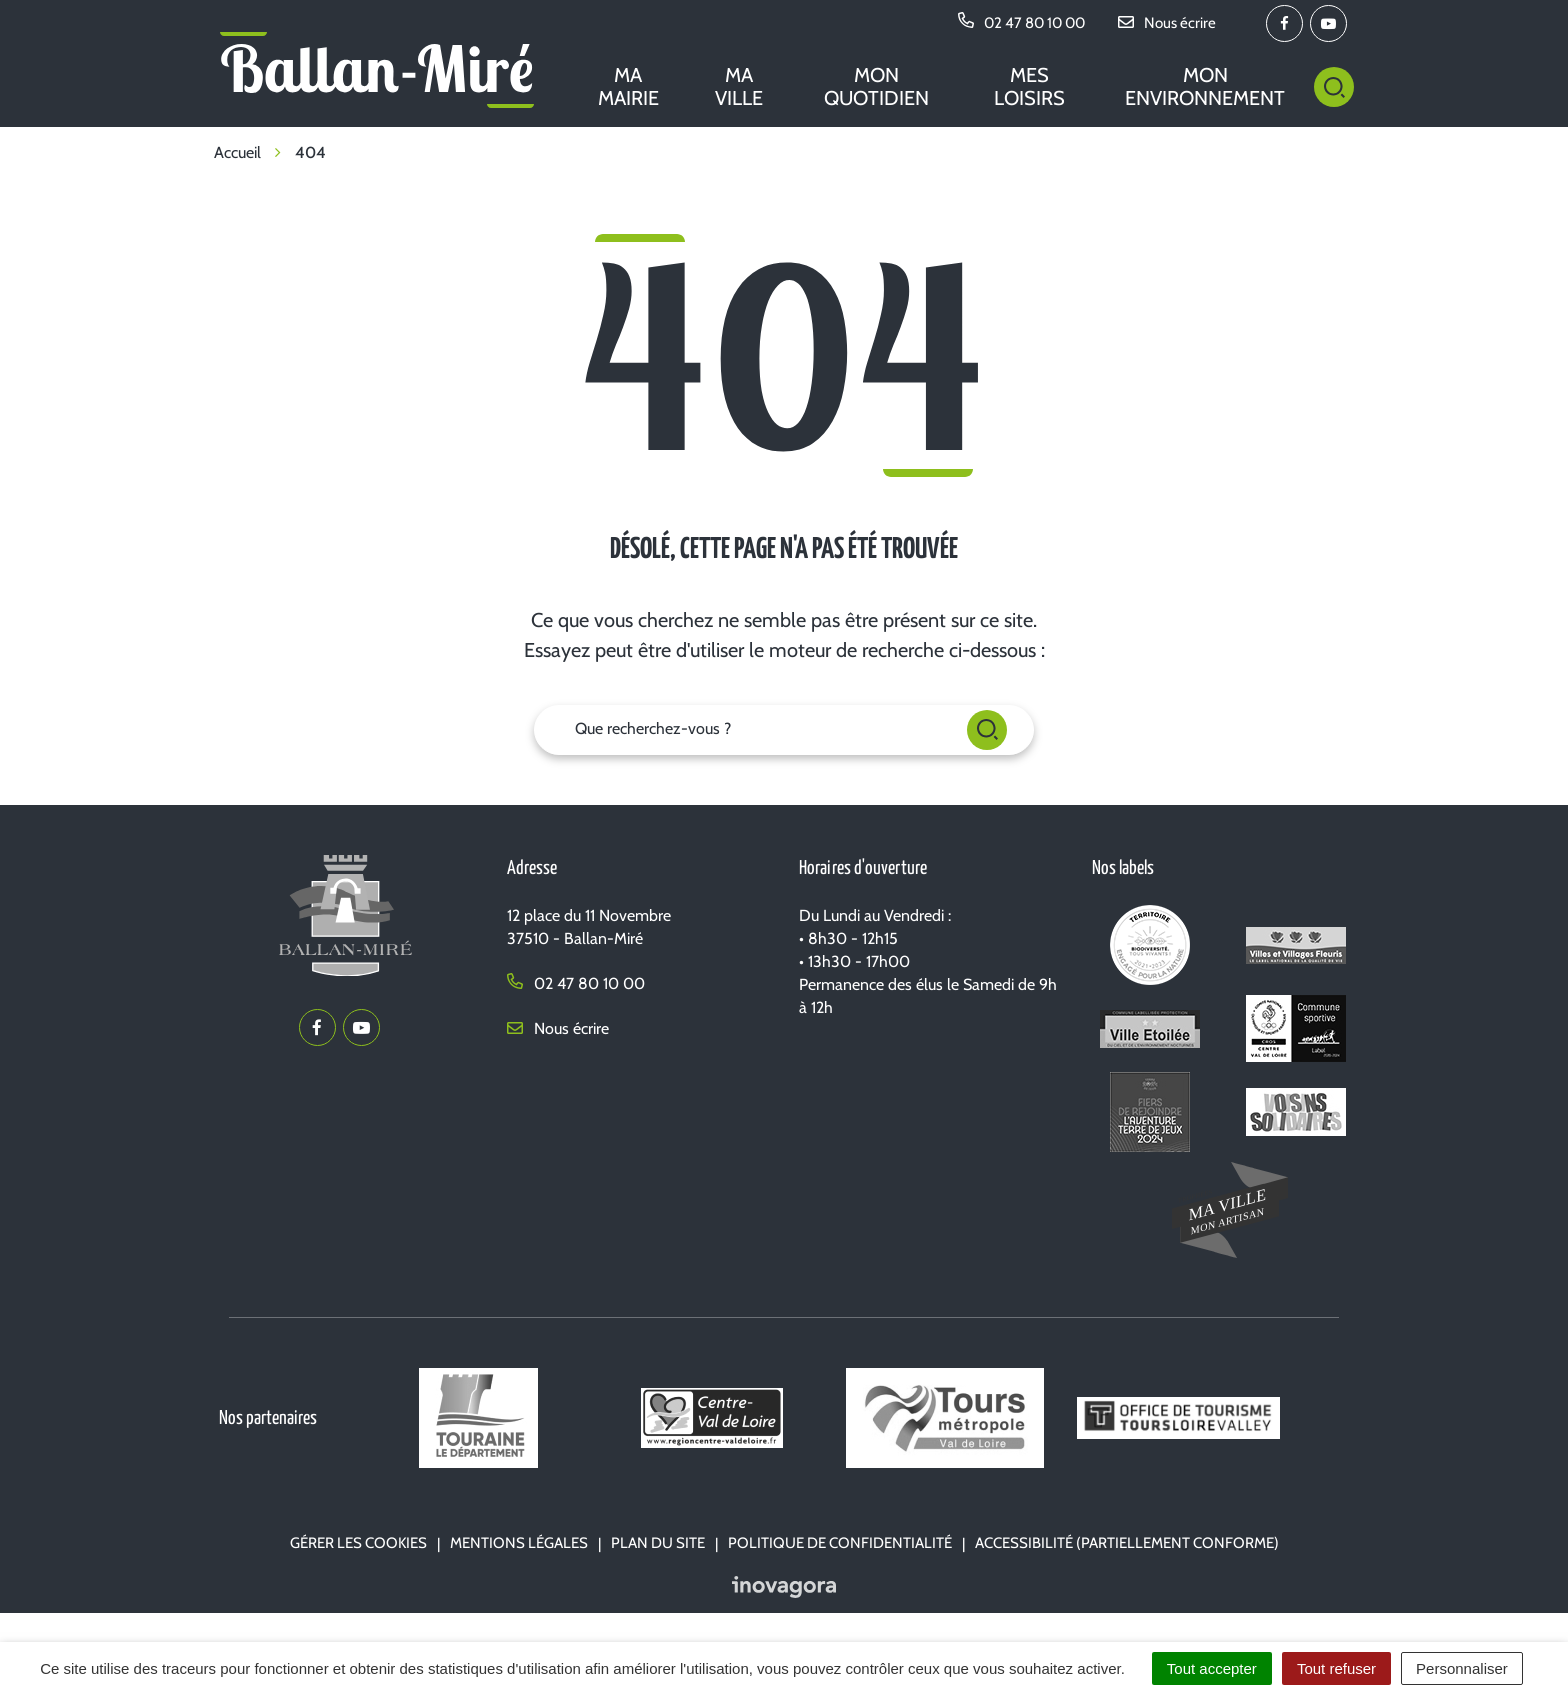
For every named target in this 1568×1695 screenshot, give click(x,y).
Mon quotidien (876, 86)
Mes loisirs (1029, 86)
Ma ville (739, 86)
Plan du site (658, 1543)
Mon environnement (1205, 86)
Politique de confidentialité (840, 1543)
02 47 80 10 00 (576, 983)
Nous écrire (558, 1028)
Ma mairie (628, 86)
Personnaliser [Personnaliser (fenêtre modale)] (1462, 1668)
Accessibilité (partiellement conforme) (1127, 1543)
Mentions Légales (519, 1543)
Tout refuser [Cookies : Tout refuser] (1336, 1668)
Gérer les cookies (358, 1543)
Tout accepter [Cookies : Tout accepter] (1212, 1668)
